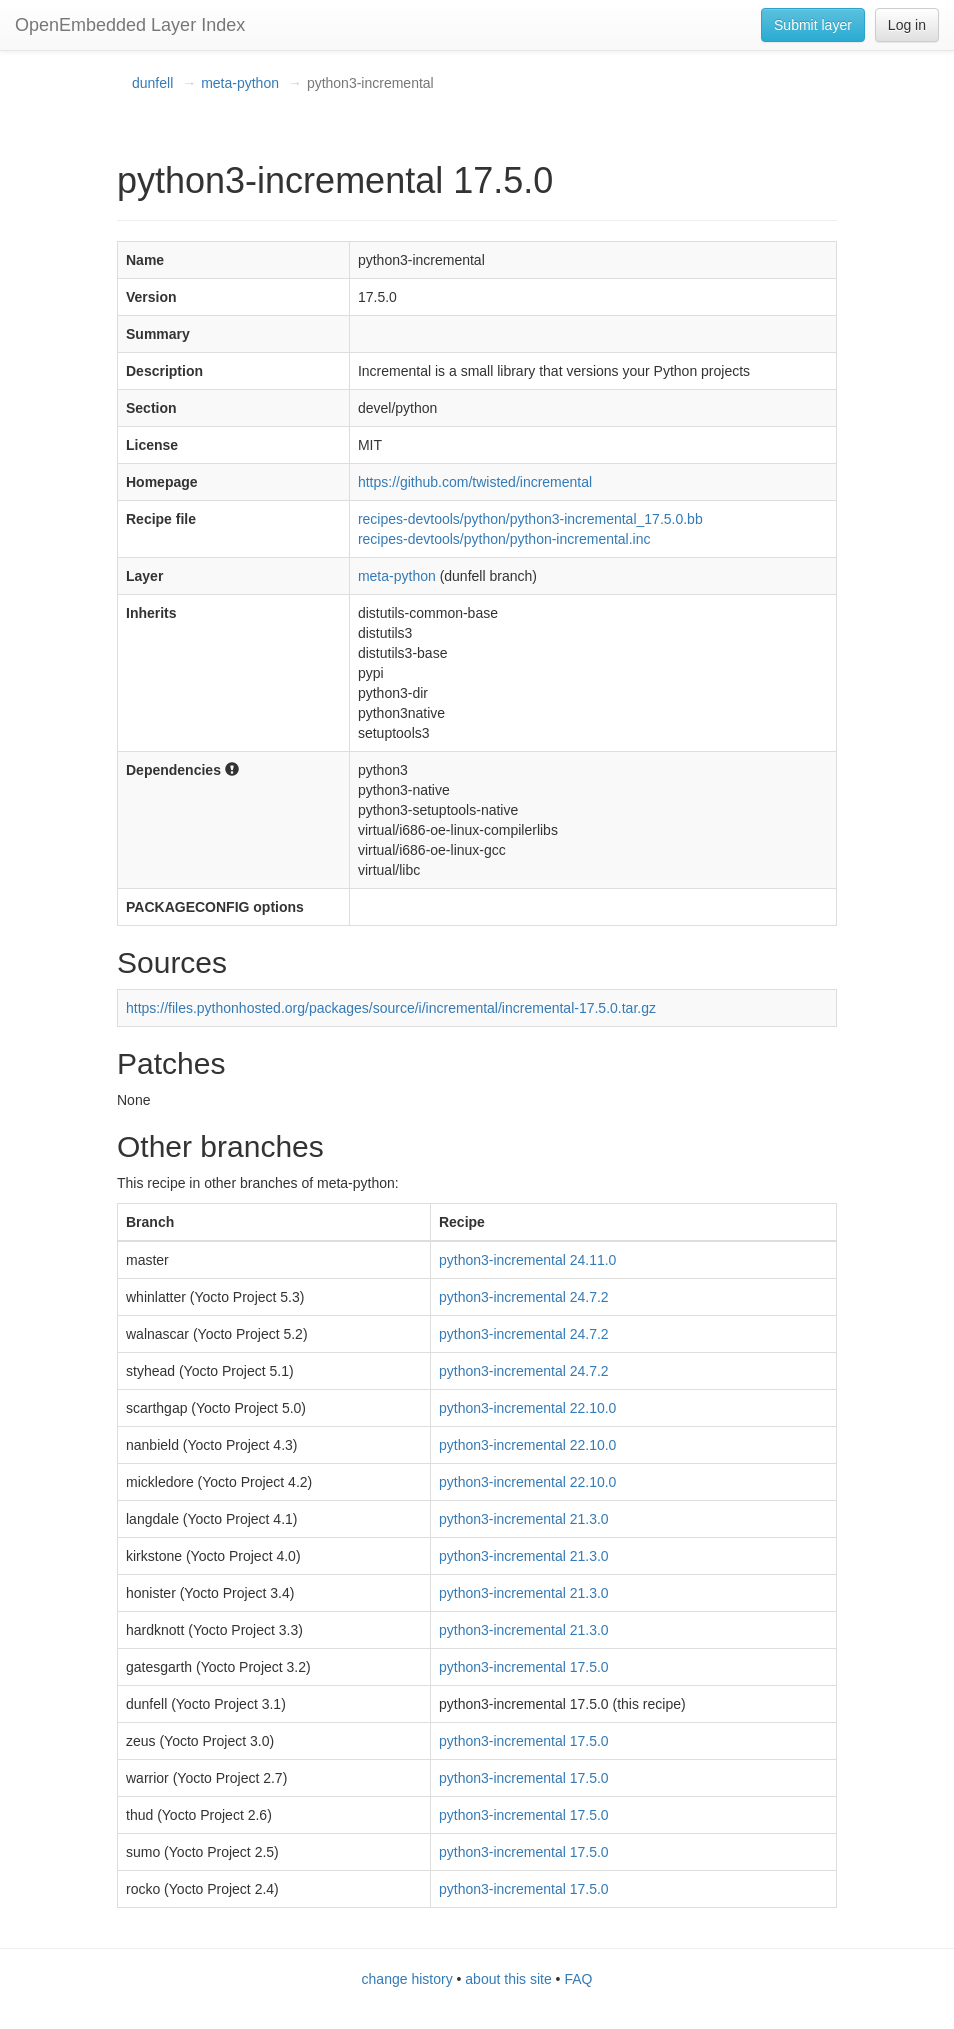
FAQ (578, 1979)
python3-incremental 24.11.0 (527, 1260)
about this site (508, 1979)
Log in (907, 25)
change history (407, 1979)
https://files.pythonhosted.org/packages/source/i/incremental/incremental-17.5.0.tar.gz (391, 1008)
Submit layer (813, 25)
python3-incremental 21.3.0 (524, 1519)
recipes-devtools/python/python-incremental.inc (504, 539)
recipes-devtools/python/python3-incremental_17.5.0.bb (530, 519)
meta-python (240, 83)
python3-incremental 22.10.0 (527, 1408)
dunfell (152, 83)
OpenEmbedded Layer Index (130, 25)
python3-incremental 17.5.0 (524, 1667)
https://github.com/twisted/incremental (475, 482)
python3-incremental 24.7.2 (524, 1297)
